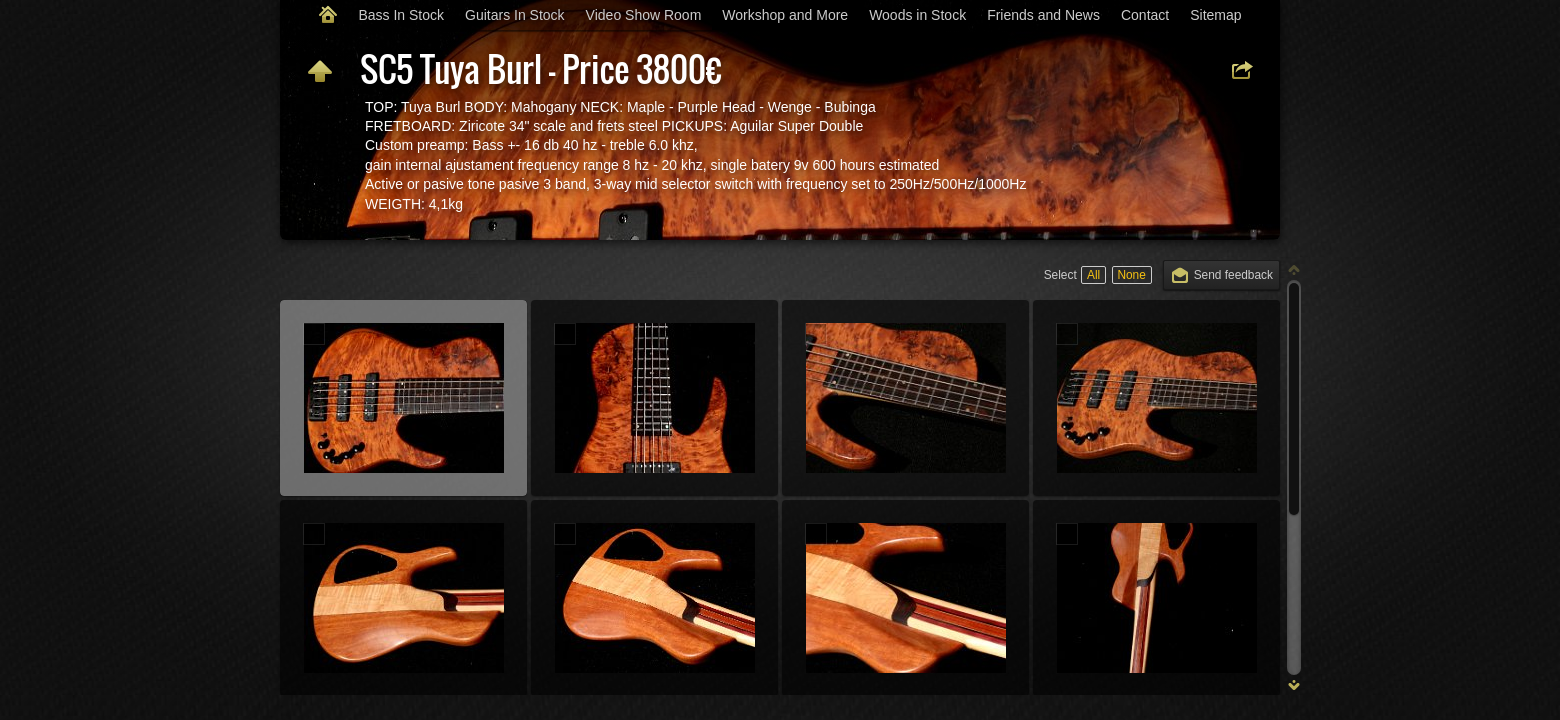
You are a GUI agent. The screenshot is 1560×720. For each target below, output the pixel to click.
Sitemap (1215, 15)
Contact (1145, 15)
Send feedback (1233, 275)
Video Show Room (644, 15)
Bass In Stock (401, 15)
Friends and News (1043, 15)
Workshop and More (785, 15)
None (1131, 275)
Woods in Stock (917, 15)
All (1093, 275)
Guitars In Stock (515, 15)
